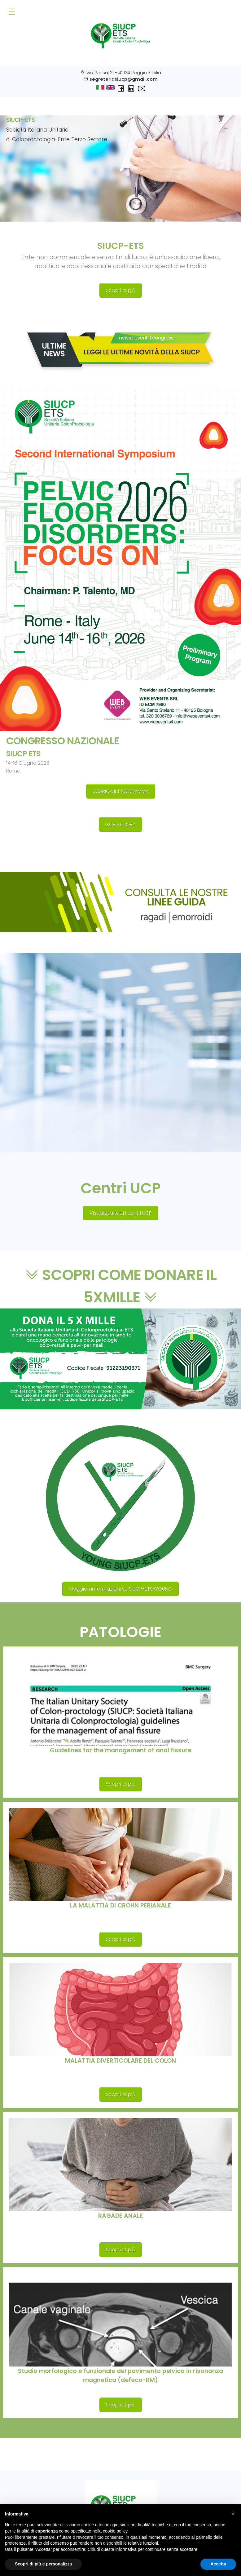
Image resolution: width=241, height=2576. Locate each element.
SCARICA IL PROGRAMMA (121, 791)
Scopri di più (120, 290)
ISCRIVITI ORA (120, 824)
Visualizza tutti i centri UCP (121, 1213)
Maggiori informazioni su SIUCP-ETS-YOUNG (120, 1588)
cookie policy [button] (115, 2531)
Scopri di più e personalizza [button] (43, 2563)
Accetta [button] (218, 2563)
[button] (233, 2514)
